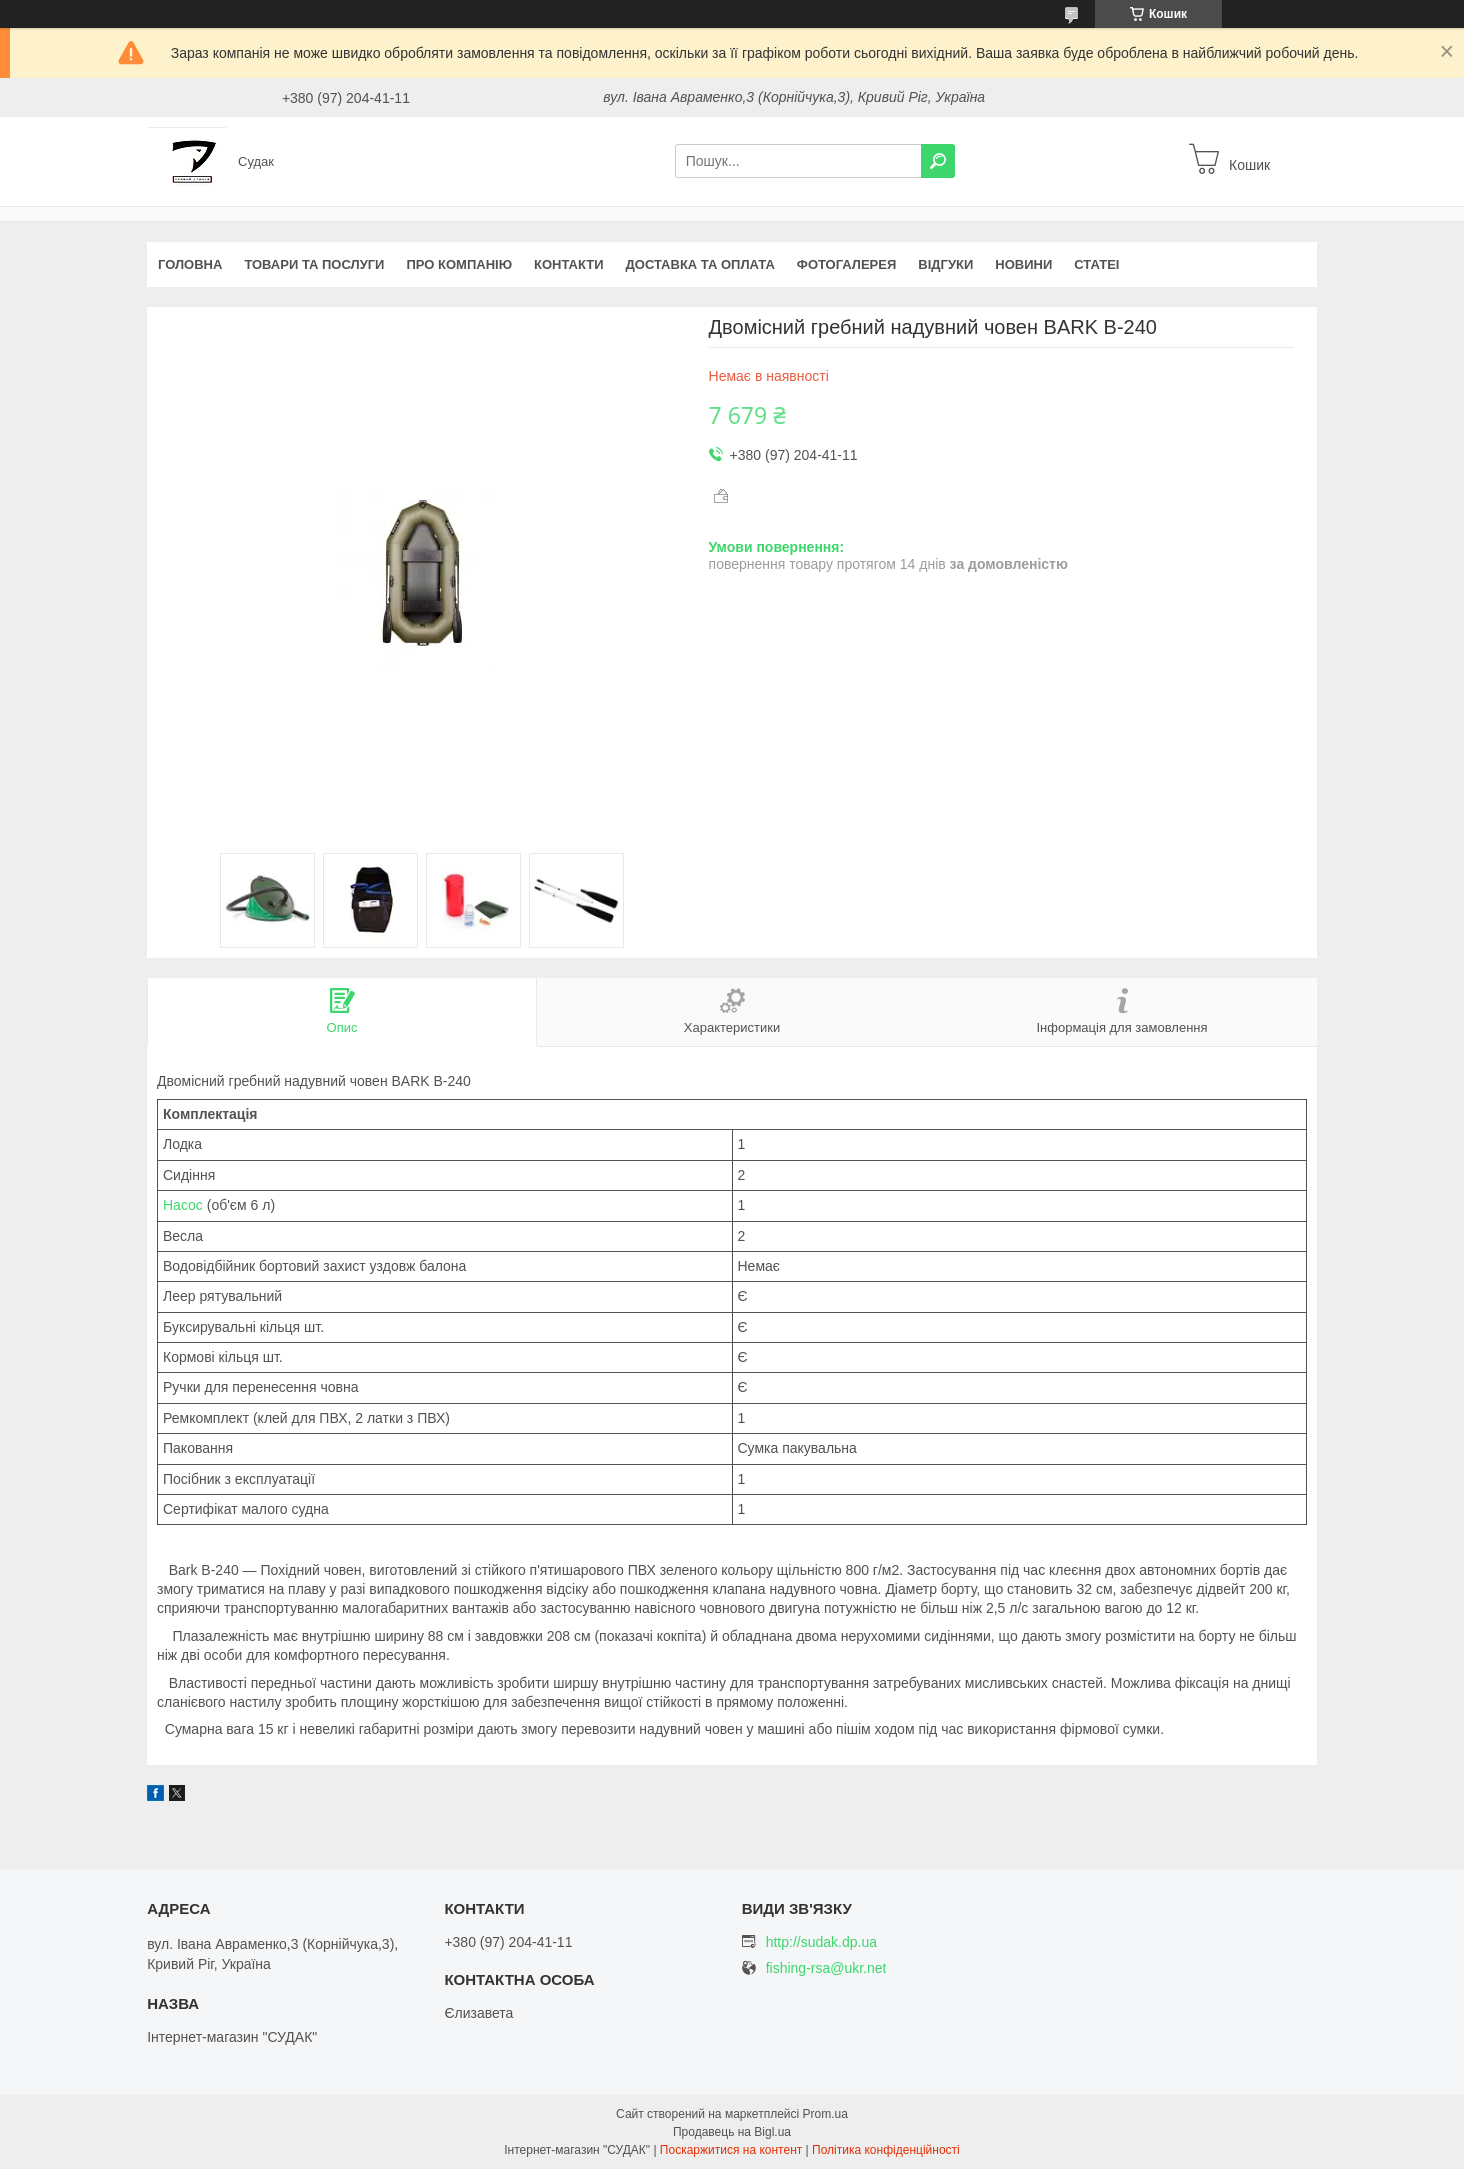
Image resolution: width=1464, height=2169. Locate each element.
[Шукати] (938, 161)
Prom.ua (825, 2114)
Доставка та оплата (700, 264)
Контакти (569, 264)
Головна (190, 264)
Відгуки (945, 264)
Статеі (1096, 264)
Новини (1023, 264)
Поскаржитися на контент (731, 2150)
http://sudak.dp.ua (821, 1942)
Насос (183, 1205)
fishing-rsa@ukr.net (826, 1968)
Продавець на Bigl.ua (732, 2132)
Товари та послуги (314, 264)
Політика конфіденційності (886, 2150)
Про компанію (459, 264)
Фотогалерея (847, 264)
